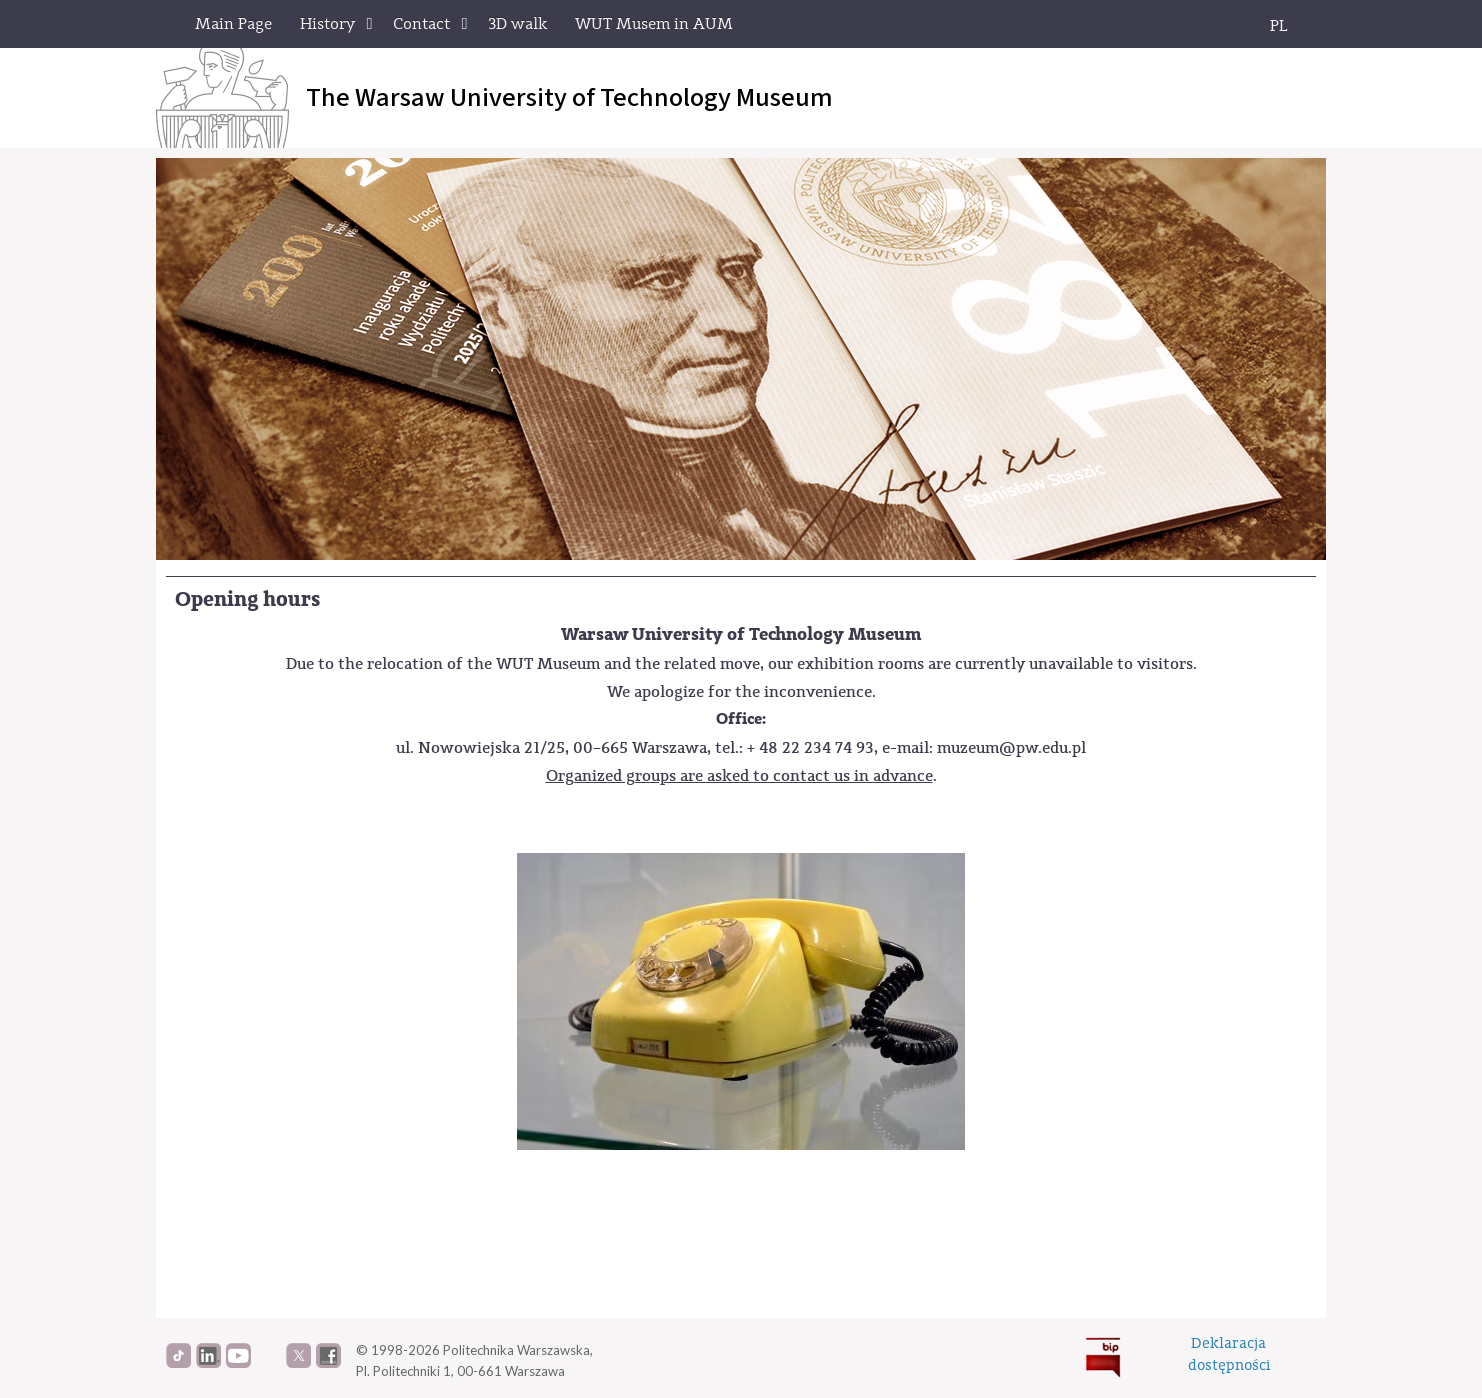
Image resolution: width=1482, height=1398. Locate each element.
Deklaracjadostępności (1229, 1354)
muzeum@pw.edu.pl (1011, 747)
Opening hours (247, 599)
